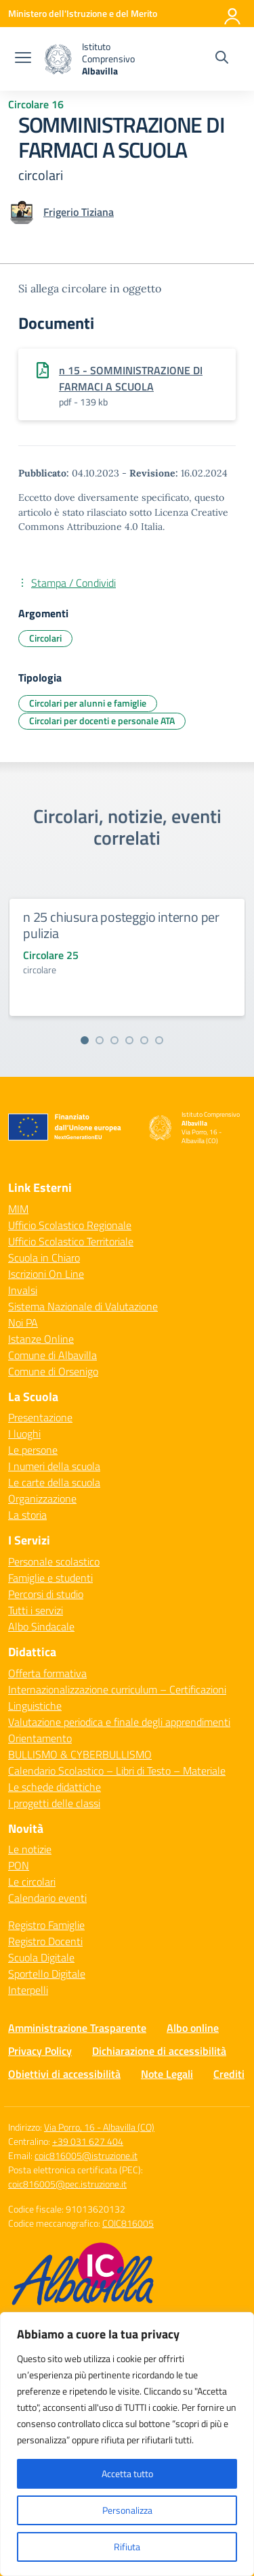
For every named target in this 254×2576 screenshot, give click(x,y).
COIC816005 (128, 2223)
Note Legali (167, 2074)
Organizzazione (42, 1498)
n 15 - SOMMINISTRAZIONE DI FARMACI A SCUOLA (131, 378)
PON (18, 1865)
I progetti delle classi (54, 1803)
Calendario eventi (47, 1898)
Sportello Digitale (46, 1974)
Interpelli (28, 1990)
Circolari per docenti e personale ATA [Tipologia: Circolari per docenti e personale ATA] (102, 720)
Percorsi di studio (45, 1594)
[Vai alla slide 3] (114, 1040)
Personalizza (127, 2510)
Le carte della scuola (54, 1482)
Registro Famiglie (46, 1925)
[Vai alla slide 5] (144, 1040)
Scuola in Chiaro (44, 1257)
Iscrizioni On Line (46, 1274)
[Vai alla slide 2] (100, 1040)
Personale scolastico (54, 1561)
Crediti (229, 2074)
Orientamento (40, 1738)
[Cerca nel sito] (221, 59)
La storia (27, 1515)
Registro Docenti (45, 1941)
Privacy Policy (40, 2051)
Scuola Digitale (41, 1957)
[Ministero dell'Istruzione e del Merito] (82, 13)
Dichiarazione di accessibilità (159, 2051)
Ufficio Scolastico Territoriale (70, 1241)
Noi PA (23, 1322)
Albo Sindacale (41, 1626)
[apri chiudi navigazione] (23, 59)
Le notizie (29, 1849)
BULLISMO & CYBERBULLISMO (80, 1754)
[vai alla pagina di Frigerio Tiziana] (78, 212)
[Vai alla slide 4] (129, 1040)
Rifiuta (127, 2546)
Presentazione (40, 1417)
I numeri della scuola (54, 1466)
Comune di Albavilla (52, 1355)
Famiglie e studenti (50, 1578)
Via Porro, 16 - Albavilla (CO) (99, 2127)
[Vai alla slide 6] (159, 1040)
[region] (127, 2444)
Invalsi (22, 1290)
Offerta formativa (47, 1673)
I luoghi (24, 1433)
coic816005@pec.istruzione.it (67, 2184)
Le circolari (32, 1881)
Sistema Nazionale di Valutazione (83, 1306)
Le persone (33, 1450)
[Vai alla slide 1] (85, 1040)
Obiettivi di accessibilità (64, 2074)
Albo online (193, 2028)
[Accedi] (233, 13)
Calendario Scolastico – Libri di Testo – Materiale (117, 1770)
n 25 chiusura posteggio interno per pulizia (121, 924)
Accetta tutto (127, 2473)
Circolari (45, 638)
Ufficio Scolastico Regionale (69, 1225)
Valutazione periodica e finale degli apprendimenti (119, 1722)
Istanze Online (41, 1339)
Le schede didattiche (54, 1787)
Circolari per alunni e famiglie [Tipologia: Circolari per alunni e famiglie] (87, 703)
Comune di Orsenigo (53, 1371)
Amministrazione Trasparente (77, 2028)
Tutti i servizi (35, 1610)
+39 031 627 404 (87, 2141)
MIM (18, 1209)
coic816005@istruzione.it (86, 2155)
